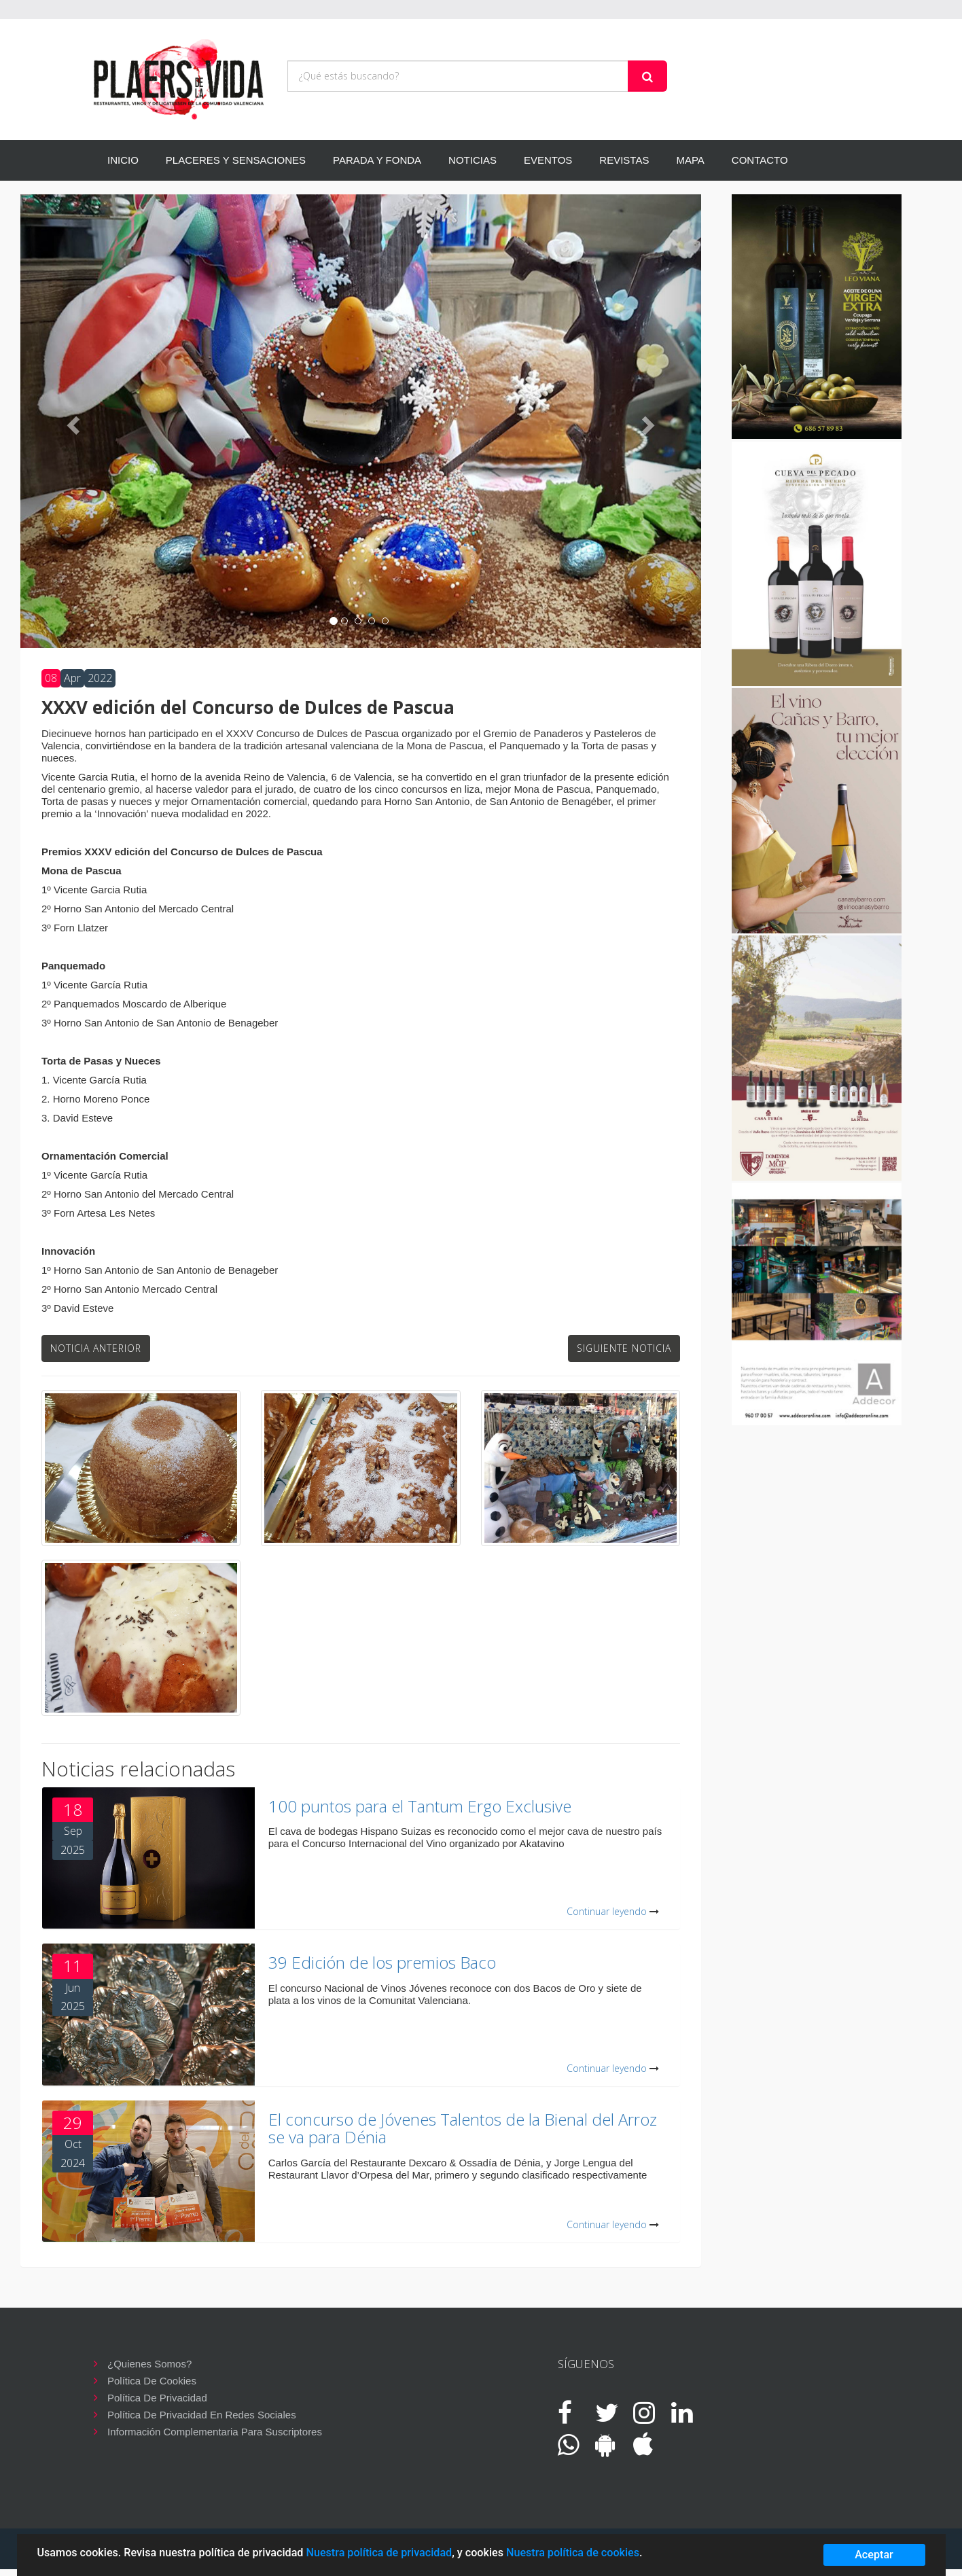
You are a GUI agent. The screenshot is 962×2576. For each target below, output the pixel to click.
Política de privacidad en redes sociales (201, 2414)
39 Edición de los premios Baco (382, 1962)
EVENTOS (548, 160)
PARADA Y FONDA (377, 160)
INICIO (123, 160)
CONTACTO (760, 160)
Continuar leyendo (607, 1911)
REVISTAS (624, 160)
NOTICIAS (472, 160)
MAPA (690, 160)
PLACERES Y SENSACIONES (236, 160)
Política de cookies (151, 2380)
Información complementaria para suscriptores (214, 2431)
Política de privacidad (157, 2397)
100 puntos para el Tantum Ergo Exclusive (419, 1806)
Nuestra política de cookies (572, 2552)
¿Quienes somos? (149, 2363)
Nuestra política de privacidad (379, 2552)
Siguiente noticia (624, 1348)
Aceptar (874, 2554)
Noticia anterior (95, 1348)
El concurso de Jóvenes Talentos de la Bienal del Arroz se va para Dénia (462, 2128)
